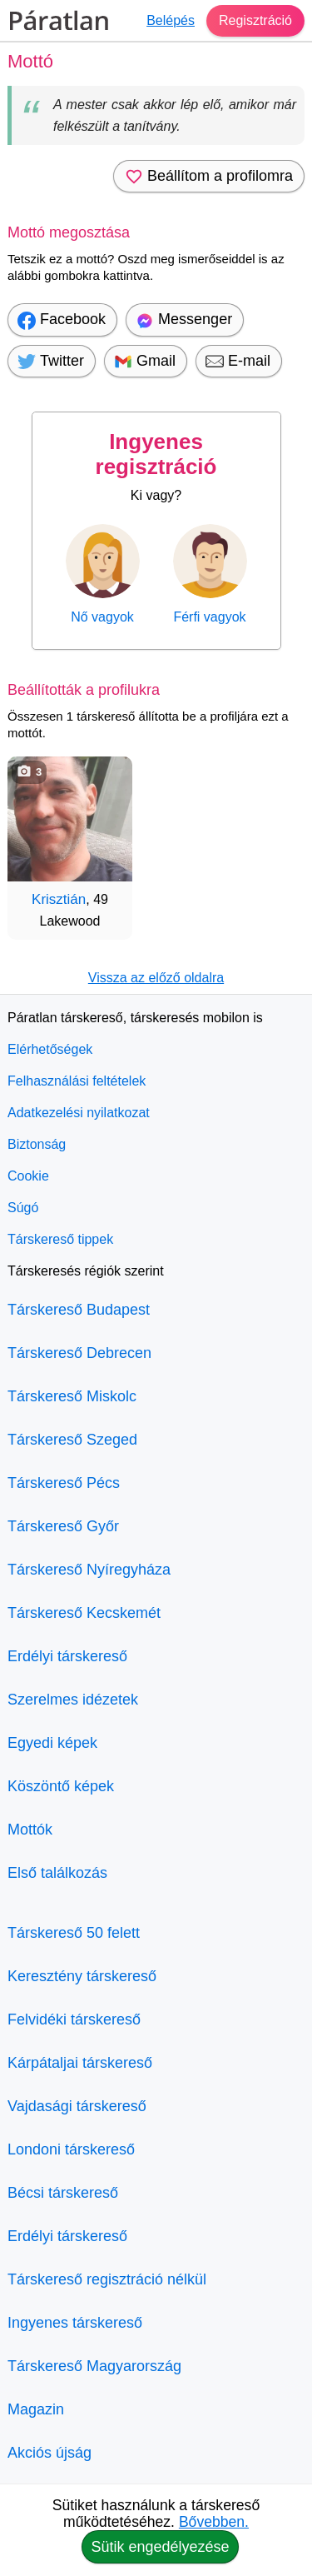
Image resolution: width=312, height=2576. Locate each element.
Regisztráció (255, 20)
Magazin (35, 2409)
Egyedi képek (52, 1743)
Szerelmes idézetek (72, 1699)
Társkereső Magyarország (94, 2366)
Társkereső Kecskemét (84, 1613)
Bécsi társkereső (62, 2192)
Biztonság (36, 1144)
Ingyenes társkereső (74, 2322)
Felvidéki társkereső (74, 2019)
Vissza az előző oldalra (156, 978)
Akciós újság (49, 2452)
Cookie (28, 1176)
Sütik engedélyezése (160, 2547)
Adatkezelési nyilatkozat (78, 1113)
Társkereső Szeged (72, 1439)
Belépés (170, 20)
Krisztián (59, 899)
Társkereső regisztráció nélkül (106, 2279)
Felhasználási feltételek (76, 1081)
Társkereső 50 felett (73, 1933)
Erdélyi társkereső (67, 1656)
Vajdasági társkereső (76, 2106)
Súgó (22, 1208)
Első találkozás (57, 1873)
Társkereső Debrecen (79, 1353)
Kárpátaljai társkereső (79, 2062)
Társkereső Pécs (63, 1483)
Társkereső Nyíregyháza (89, 1569)
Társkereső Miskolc (71, 1396)
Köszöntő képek (60, 1786)
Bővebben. (214, 2522)
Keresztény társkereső (81, 1976)
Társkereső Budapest (78, 1309)
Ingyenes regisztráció (156, 454)
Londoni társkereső (71, 2149)
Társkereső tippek (60, 1239)
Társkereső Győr (63, 1526)
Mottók (29, 1829)
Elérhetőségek (49, 1049)
